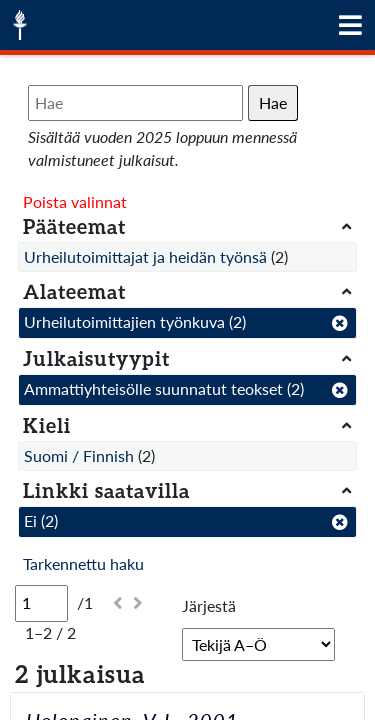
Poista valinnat (75, 201)
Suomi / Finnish (79, 455)
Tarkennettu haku (83, 563)
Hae (273, 102)
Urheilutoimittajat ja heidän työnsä (145, 256)
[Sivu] (41, 603)
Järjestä (209, 605)
